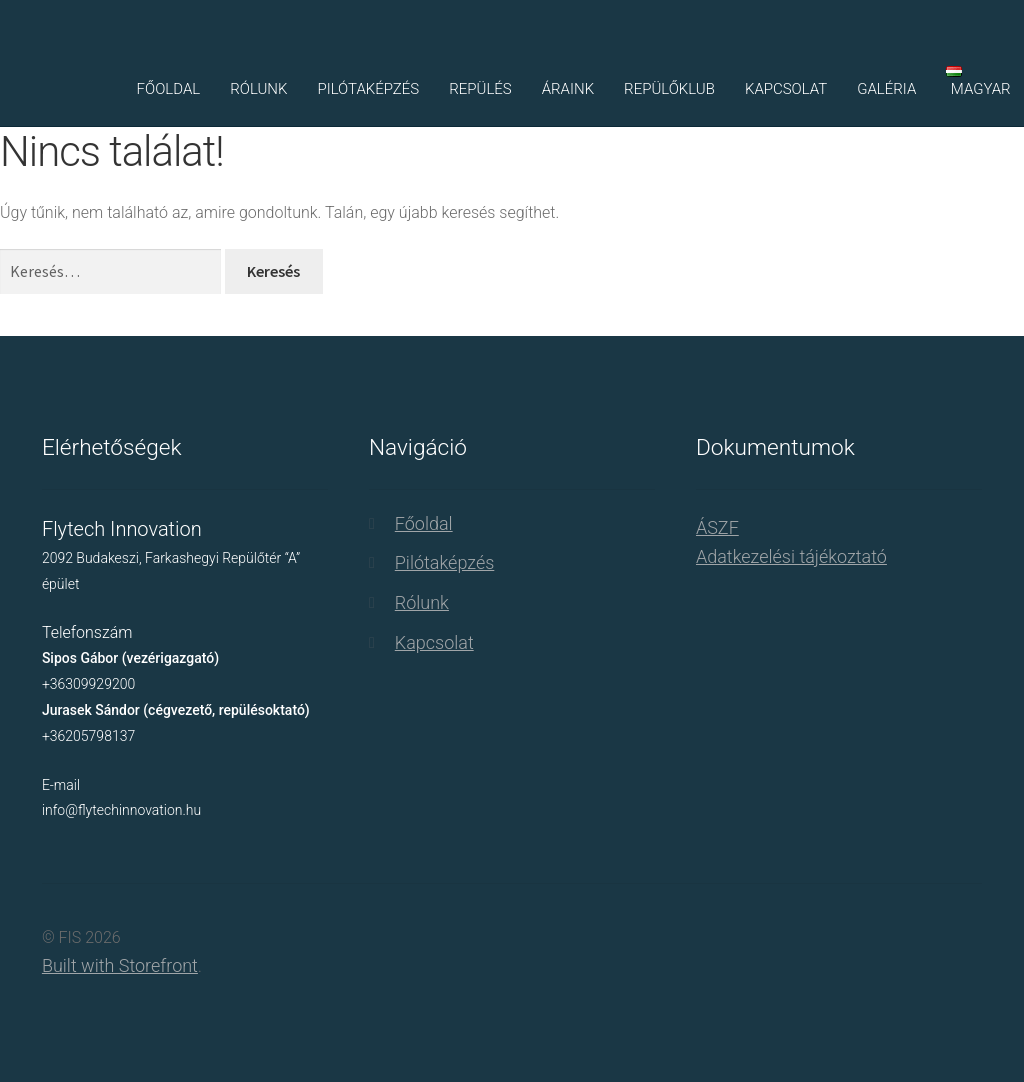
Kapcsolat (786, 89)
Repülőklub (669, 89)
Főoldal (169, 89)
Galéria (886, 89)
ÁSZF (717, 527)
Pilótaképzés (368, 89)
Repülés (480, 89)
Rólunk (258, 89)
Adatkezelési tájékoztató (791, 556)
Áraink (568, 89)
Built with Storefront (120, 965)
